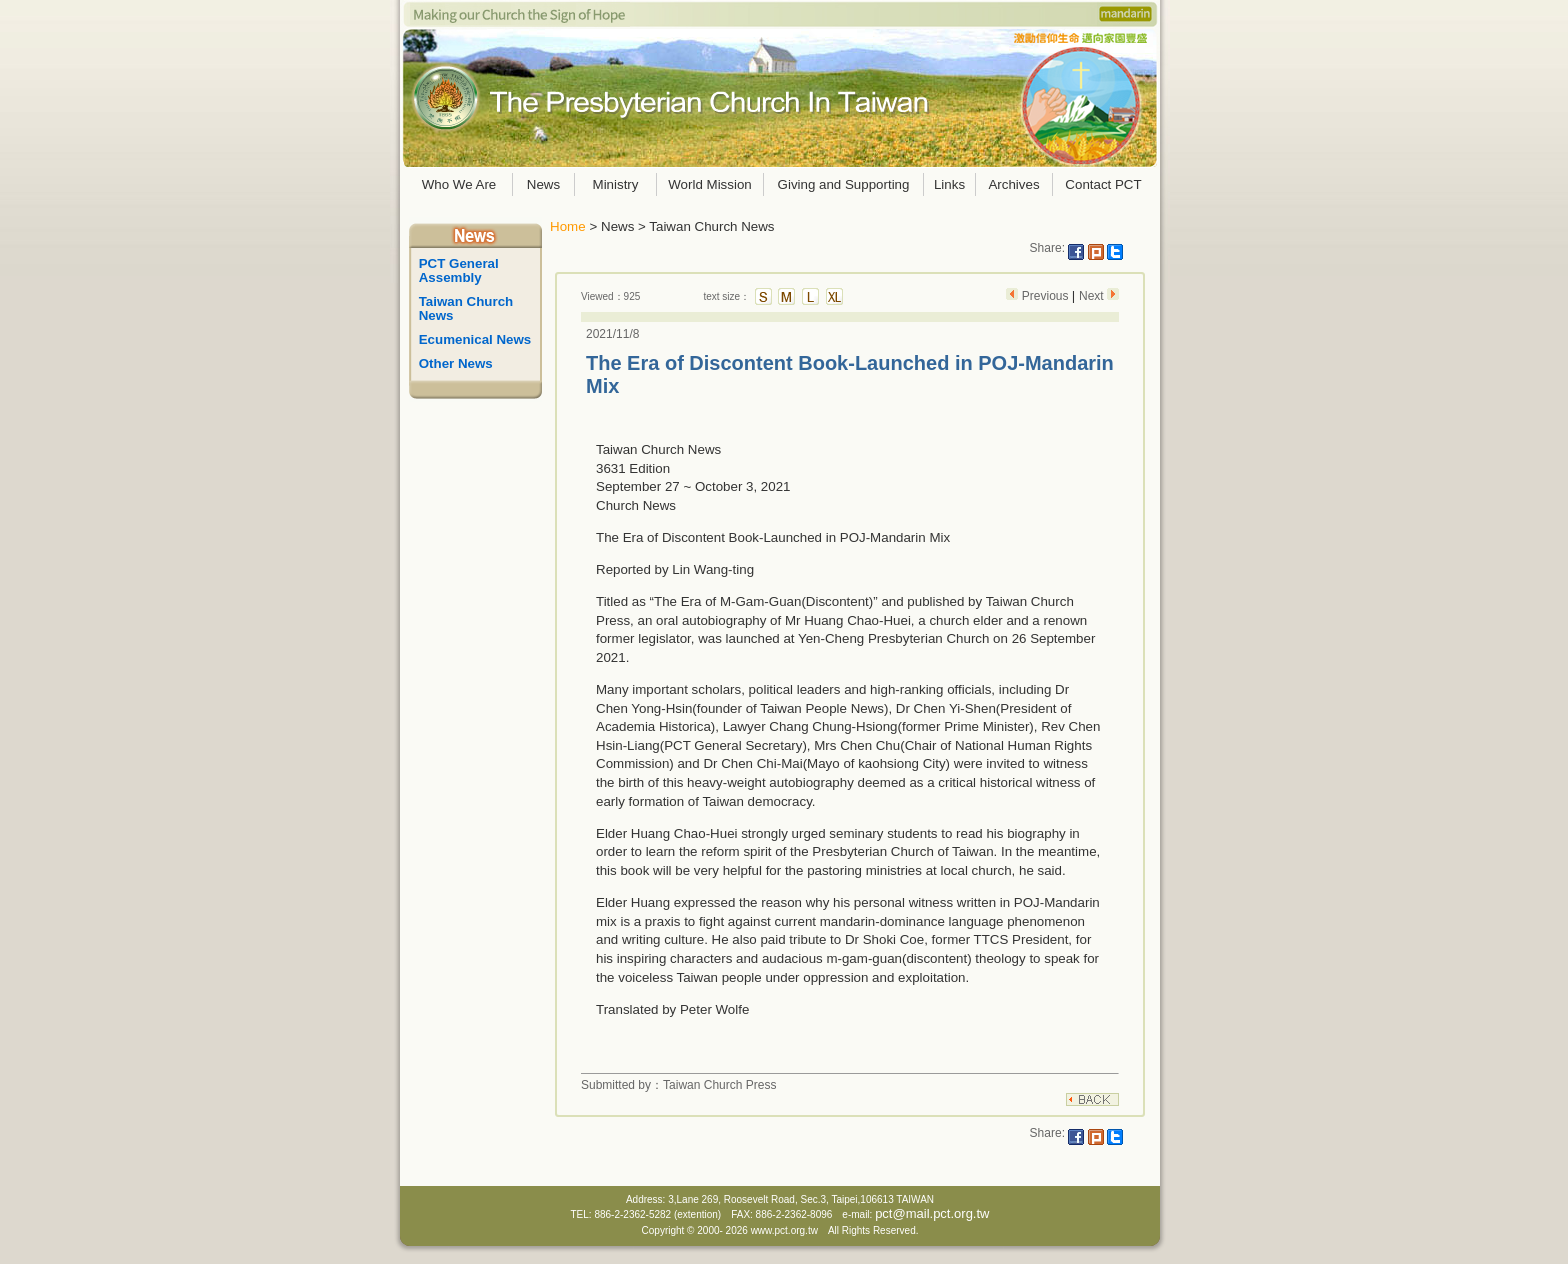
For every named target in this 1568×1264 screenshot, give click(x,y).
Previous (1044, 296)
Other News (456, 363)
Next (1093, 296)
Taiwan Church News (468, 308)
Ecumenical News (475, 339)
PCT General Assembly (461, 270)
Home (568, 226)
